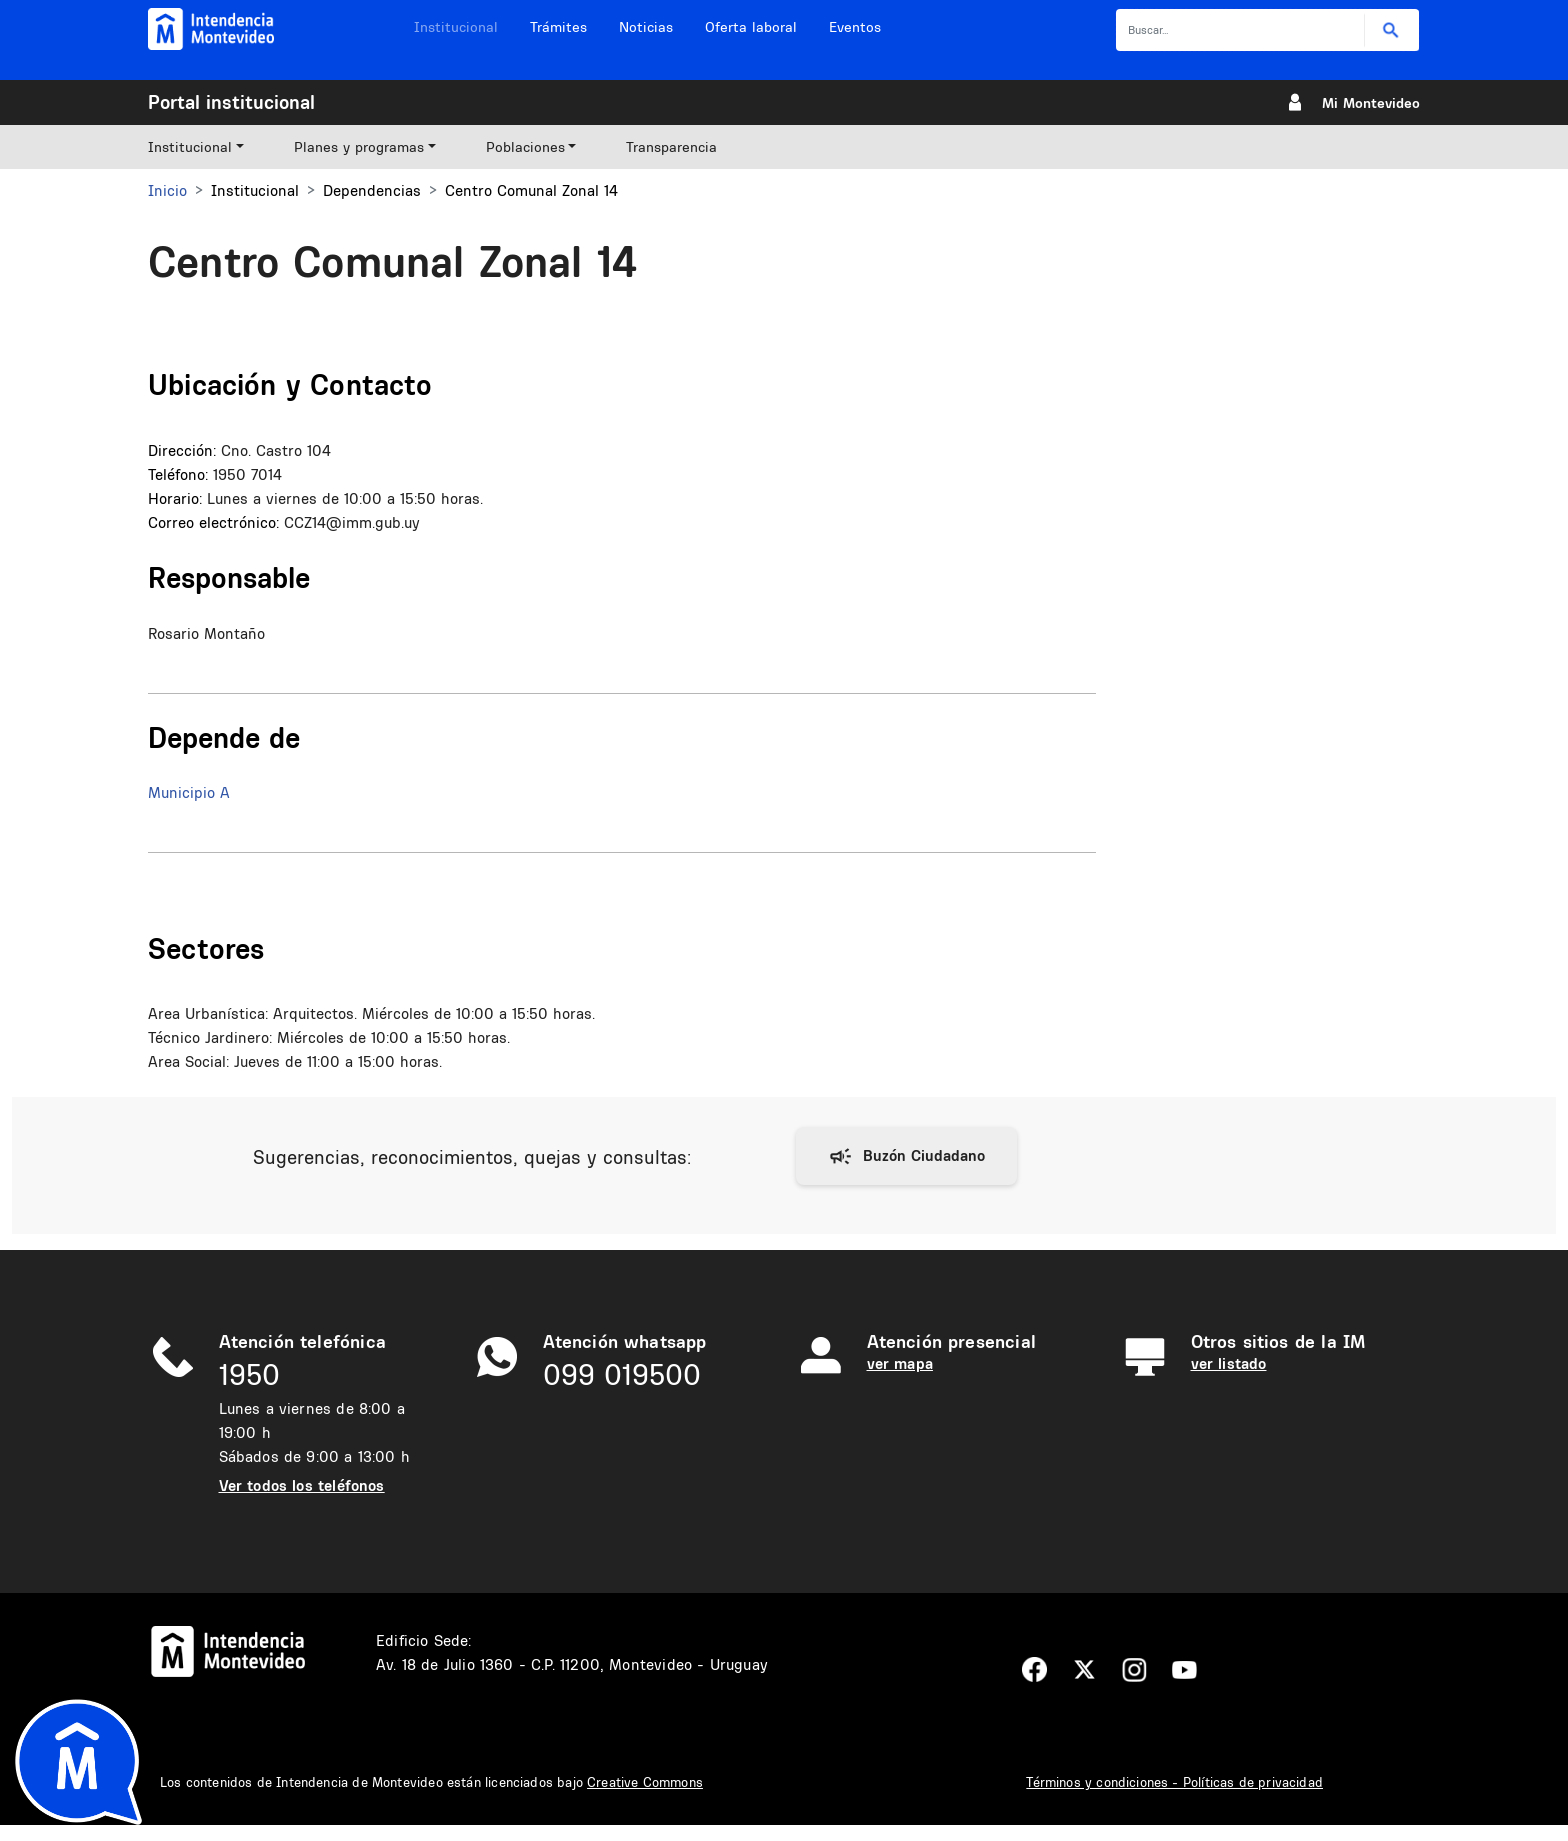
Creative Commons (645, 1782)
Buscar (1391, 30)
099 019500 (622, 1374)
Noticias (646, 27)
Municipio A (189, 792)
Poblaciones (525, 147)
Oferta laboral (751, 27)
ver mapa (900, 1363)
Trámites (558, 27)
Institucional (456, 27)
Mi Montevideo (1371, 103)
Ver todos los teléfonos (302, 1485)
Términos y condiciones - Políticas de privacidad (1174, 1782)
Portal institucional (231, 102)
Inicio (167, 190)
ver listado (1229, 1363)
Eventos (855, 27)
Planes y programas (359, 147)
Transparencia (671, 147)
